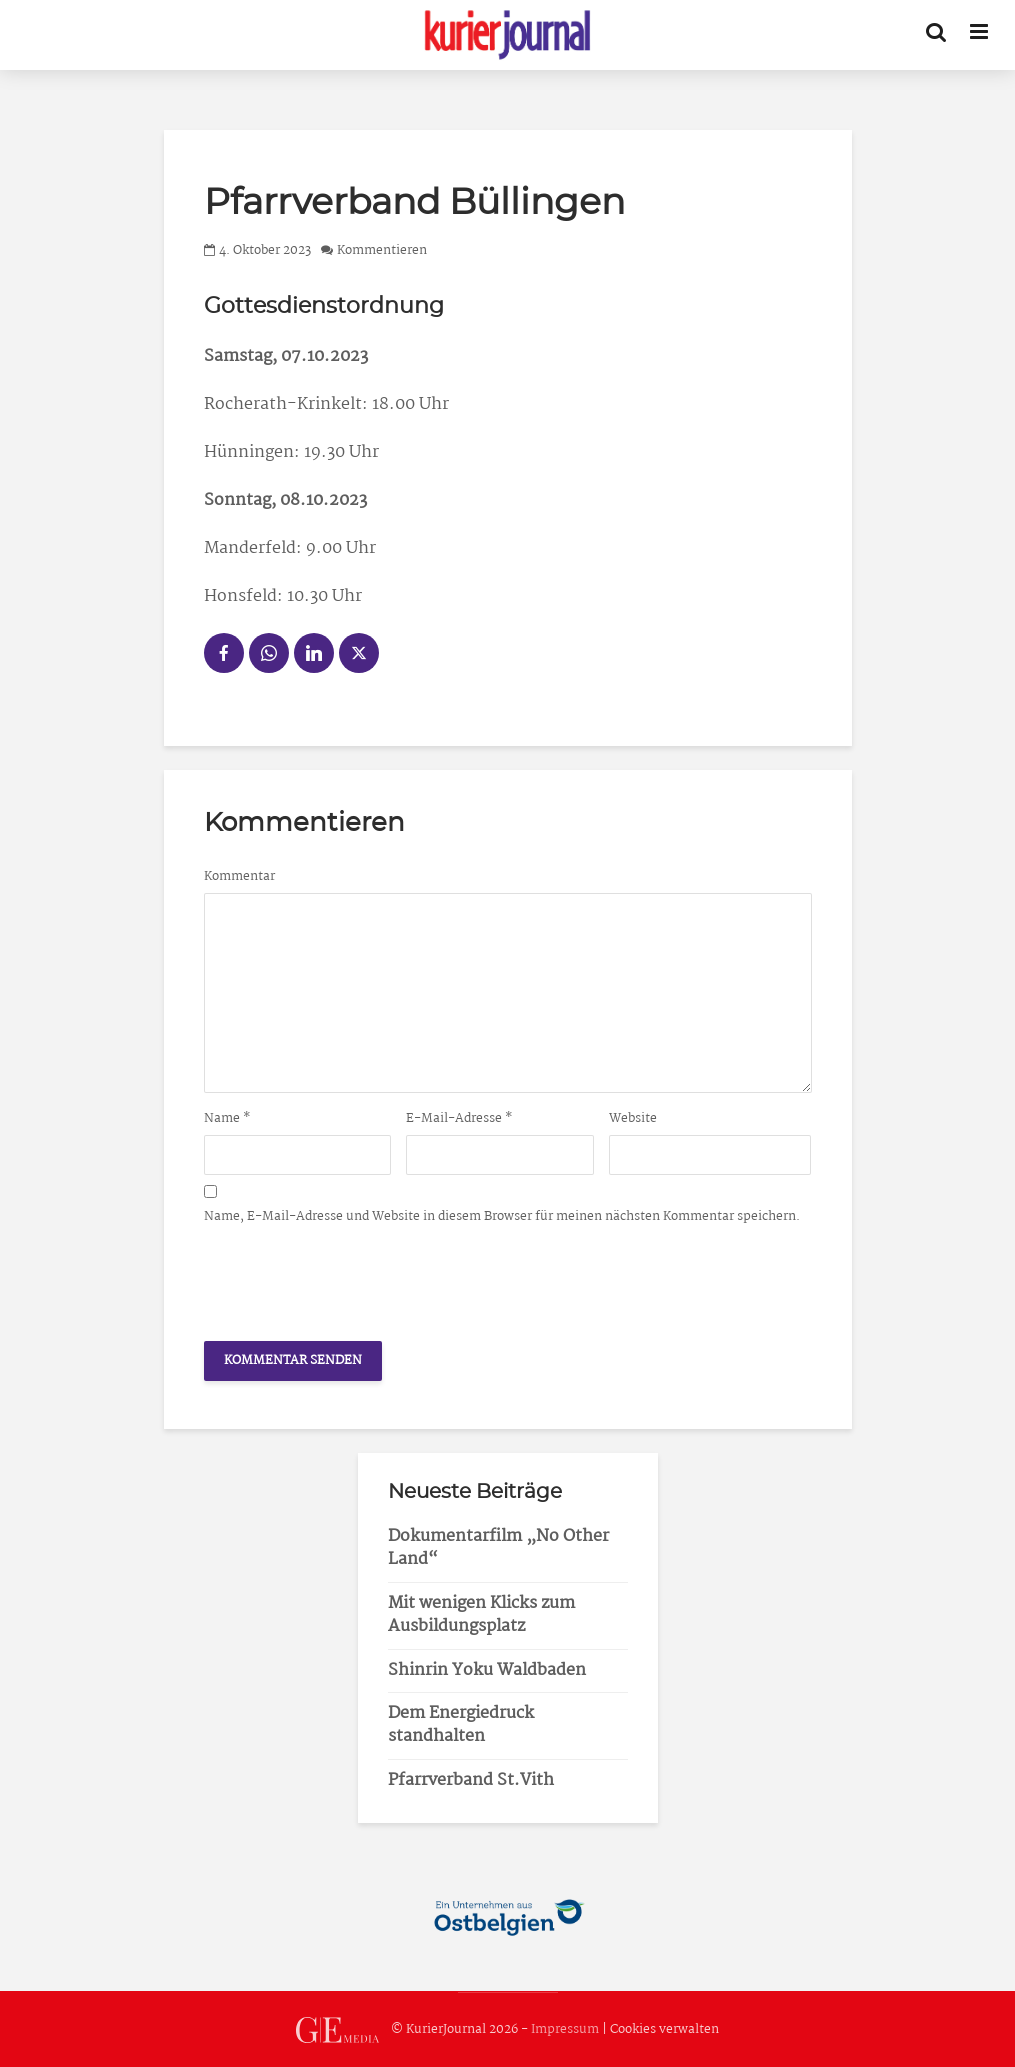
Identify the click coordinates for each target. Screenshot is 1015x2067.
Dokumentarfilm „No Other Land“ (498, 1548)
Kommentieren (382, 250)
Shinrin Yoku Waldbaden (487, 1670)
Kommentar (239, 877)
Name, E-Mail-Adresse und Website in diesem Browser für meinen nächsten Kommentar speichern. (502, 1217)
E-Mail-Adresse (459, 1119)
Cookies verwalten (664, 2029)
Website (633, 1119)
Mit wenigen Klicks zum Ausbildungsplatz (481, 1615)
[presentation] (356, 1277)
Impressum (565, 2029)
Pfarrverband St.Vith (471, 1780)
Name (227, 1119)
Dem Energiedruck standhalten (461, 1725)
